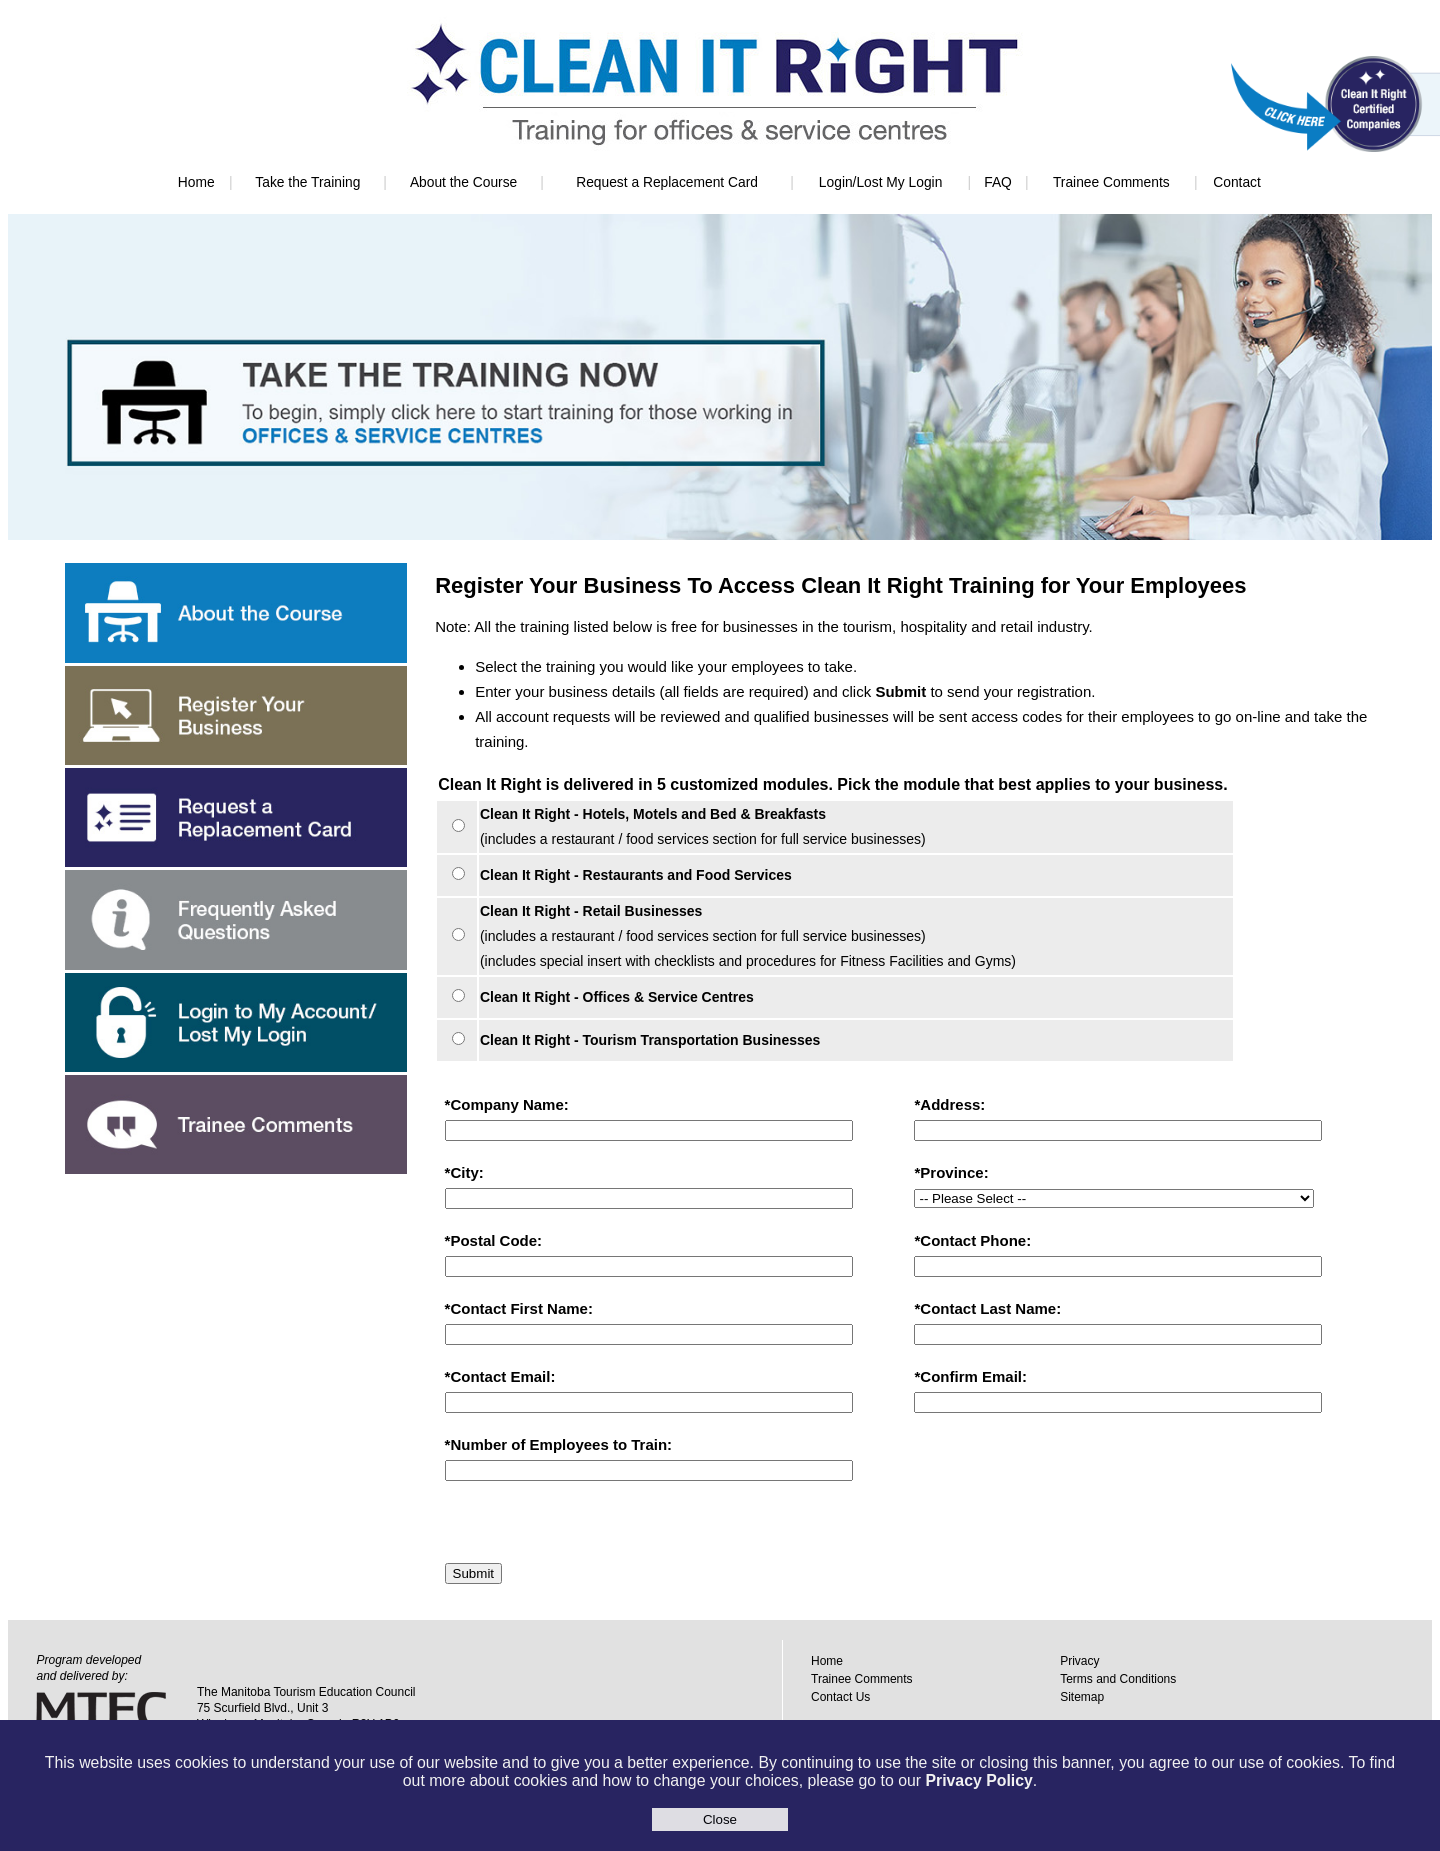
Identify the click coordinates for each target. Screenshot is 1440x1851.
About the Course (463, 182)
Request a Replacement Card (667, 182)
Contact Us (840, 1697)
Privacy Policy (978, 1780)
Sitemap (1082, 1697)
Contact (1237, 182)
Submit (473, 1573)
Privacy (1079, 1661)
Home (196, 182)
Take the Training (307, 182)
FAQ (998, 182)
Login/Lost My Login (881, 182)
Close (720, 1819)
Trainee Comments (1111, 182)
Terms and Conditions (1118, 1679)
